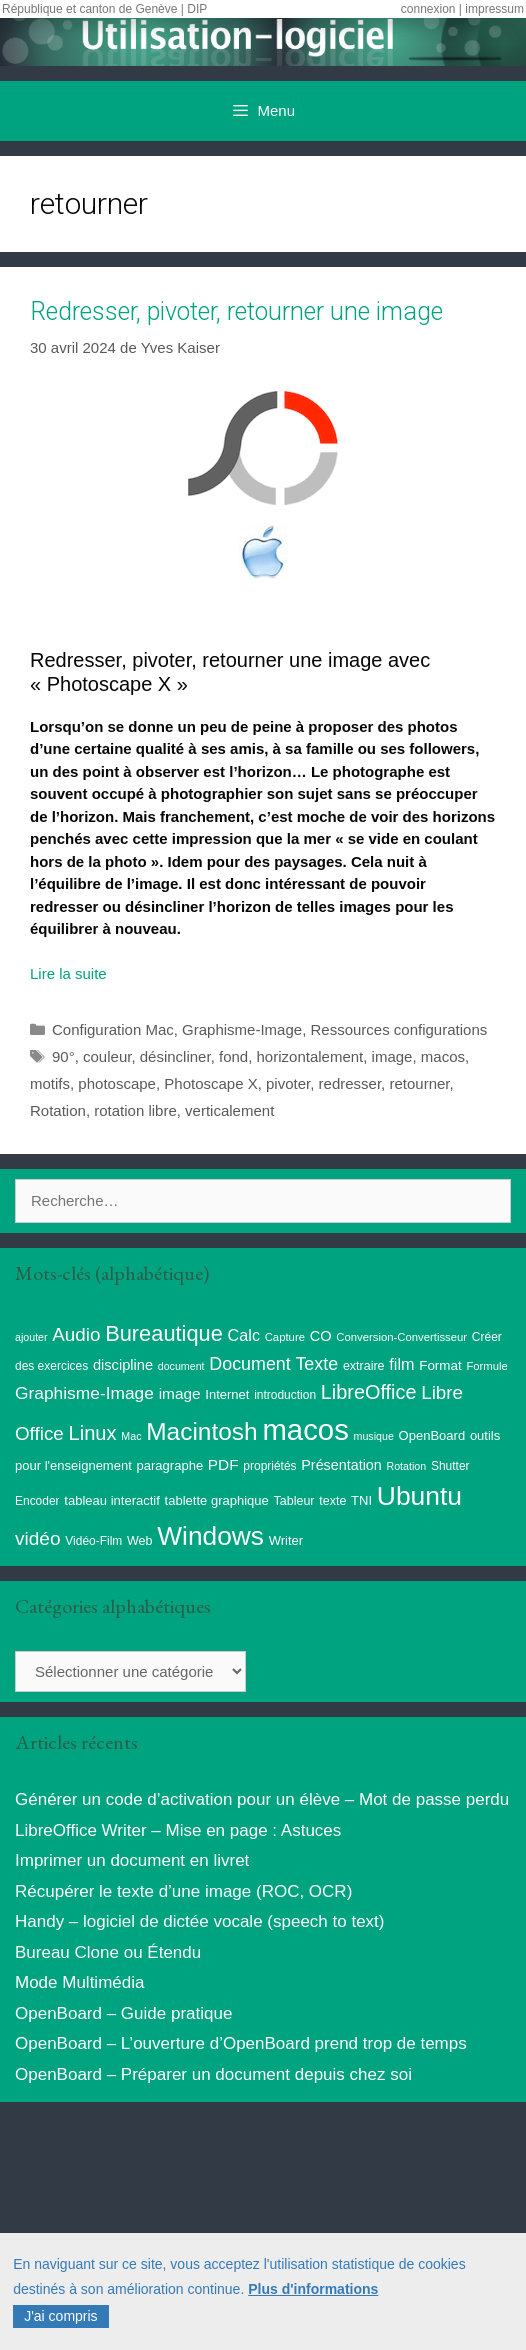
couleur (107, 1056)
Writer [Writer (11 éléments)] (286, 1540)
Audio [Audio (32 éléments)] (76, 1334)
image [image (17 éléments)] (180, 1393)
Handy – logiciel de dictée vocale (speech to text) (199, 1921)
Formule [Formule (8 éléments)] (487, 1366)
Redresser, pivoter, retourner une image (236, 311)
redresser (350, 1083)
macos (443, 1056)
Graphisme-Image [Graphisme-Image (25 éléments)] (84, 1393)
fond (233, 1056)
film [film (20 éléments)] (401, 1364)
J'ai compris (60, 2316)
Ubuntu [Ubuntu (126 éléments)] (419, 1496)
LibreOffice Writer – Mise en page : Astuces (178, 1830)
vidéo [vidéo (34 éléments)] (38, 1538)
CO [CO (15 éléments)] (321, 1336)
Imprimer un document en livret (132, 1860)
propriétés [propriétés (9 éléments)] (269, 1466)
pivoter (288, 1083)
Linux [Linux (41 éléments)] (93, 1433)
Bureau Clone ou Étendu (108, 1952)
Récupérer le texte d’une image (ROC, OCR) (183, 1891)
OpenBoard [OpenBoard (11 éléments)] (432, 1435)
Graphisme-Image (242, 1029)
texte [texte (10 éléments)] (332, 1501)
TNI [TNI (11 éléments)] (361, 1500)
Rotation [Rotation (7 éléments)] (407, 1466)
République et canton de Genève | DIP (104, 9)
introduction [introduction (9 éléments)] (285, 1395)
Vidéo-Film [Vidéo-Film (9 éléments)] (93, 1541)
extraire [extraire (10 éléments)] (364, 1366)
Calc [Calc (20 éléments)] (244, 1335)
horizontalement (310, 1056)
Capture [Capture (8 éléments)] (285, 1337)
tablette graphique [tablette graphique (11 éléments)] (217, 1500)
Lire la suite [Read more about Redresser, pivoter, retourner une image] (68, 973)
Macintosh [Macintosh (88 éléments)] (201, 1431)
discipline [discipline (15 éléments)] (123, 1365)
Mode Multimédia (79, 1982)
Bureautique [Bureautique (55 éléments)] (164, 1333)
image (392, 1056)
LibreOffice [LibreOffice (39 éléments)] (369, 1392)
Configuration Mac (113, 1029)
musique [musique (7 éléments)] (374, 1436)
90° (63, 1056)
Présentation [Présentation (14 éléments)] (341, 1465)
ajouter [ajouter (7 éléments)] (31, 1337)
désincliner (175, 1056)
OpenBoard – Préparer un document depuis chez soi (213, 2074)
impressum (494, 9)
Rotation (58, 1110)
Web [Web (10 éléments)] (139, 1541)
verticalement (229, 1110)
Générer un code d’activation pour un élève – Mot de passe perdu (262, 1799)
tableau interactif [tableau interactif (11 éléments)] (112, 1500)
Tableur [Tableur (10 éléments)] (294, 1501)
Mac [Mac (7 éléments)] (131, 1436)
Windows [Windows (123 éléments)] (210, 1536)
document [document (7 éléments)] (181, 1366)
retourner (419, 1083)
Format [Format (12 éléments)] (440, 1365)
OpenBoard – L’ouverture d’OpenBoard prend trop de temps (241, 2043)
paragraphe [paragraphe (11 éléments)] (170, 1465)
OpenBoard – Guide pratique (123, 2013)
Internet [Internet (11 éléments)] (227, 1394)
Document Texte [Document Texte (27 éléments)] (273, 1364)
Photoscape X (210, 1083)
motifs (50, 1083)
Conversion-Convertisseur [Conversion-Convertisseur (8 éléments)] (401, 1337)
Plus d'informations (313, 2289)
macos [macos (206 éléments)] (305, 1429)
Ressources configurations (398, 1029)
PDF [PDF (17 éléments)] (223, 1464)
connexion (428, 9)
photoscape (117, 1083)
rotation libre (135, 1110)
